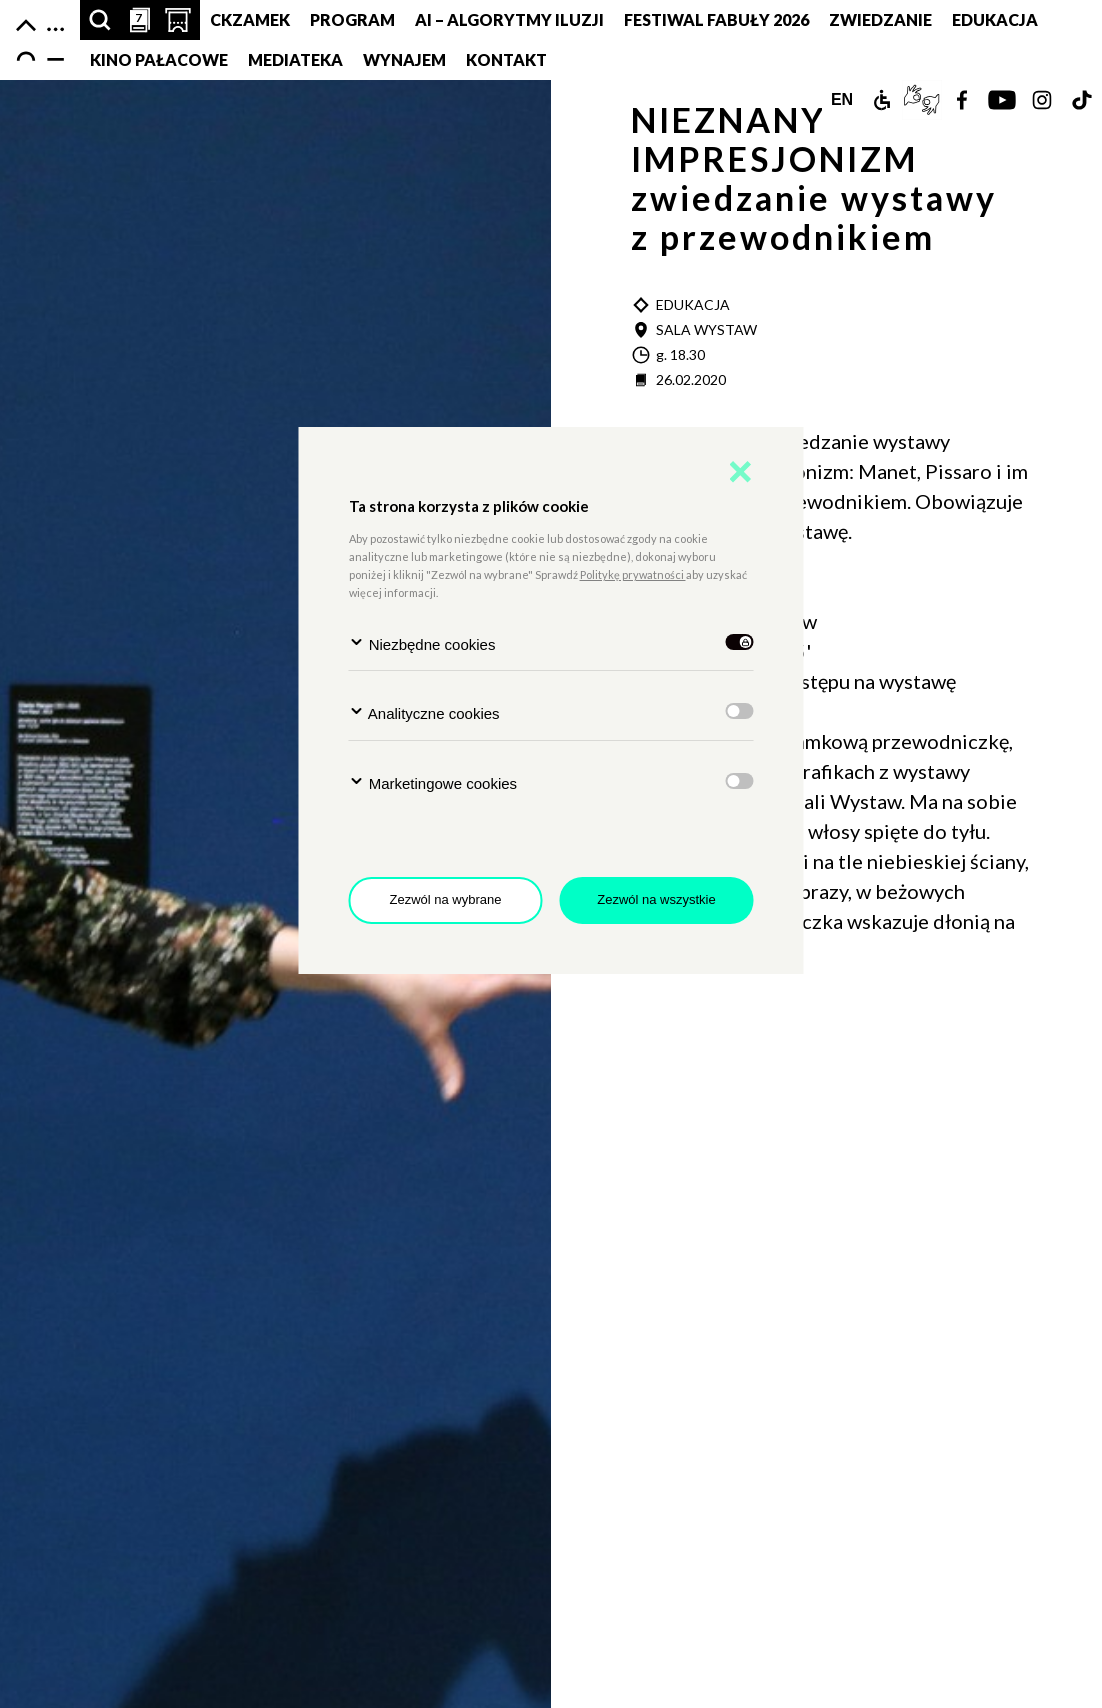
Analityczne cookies (424, 712)
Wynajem (404, 59)
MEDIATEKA (295, 59)
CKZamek (250, 19)
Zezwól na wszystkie (656, 899)
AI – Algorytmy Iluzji (509, 19)
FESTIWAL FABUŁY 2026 (716, 19)
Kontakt (506, 59)
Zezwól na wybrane (446, 899)
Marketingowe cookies (433, 782)
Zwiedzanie (880, 19)
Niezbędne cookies (422, 643)
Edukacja (995, 19)
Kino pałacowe (159, 59)
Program (352, 19)
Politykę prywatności (633, 574)
